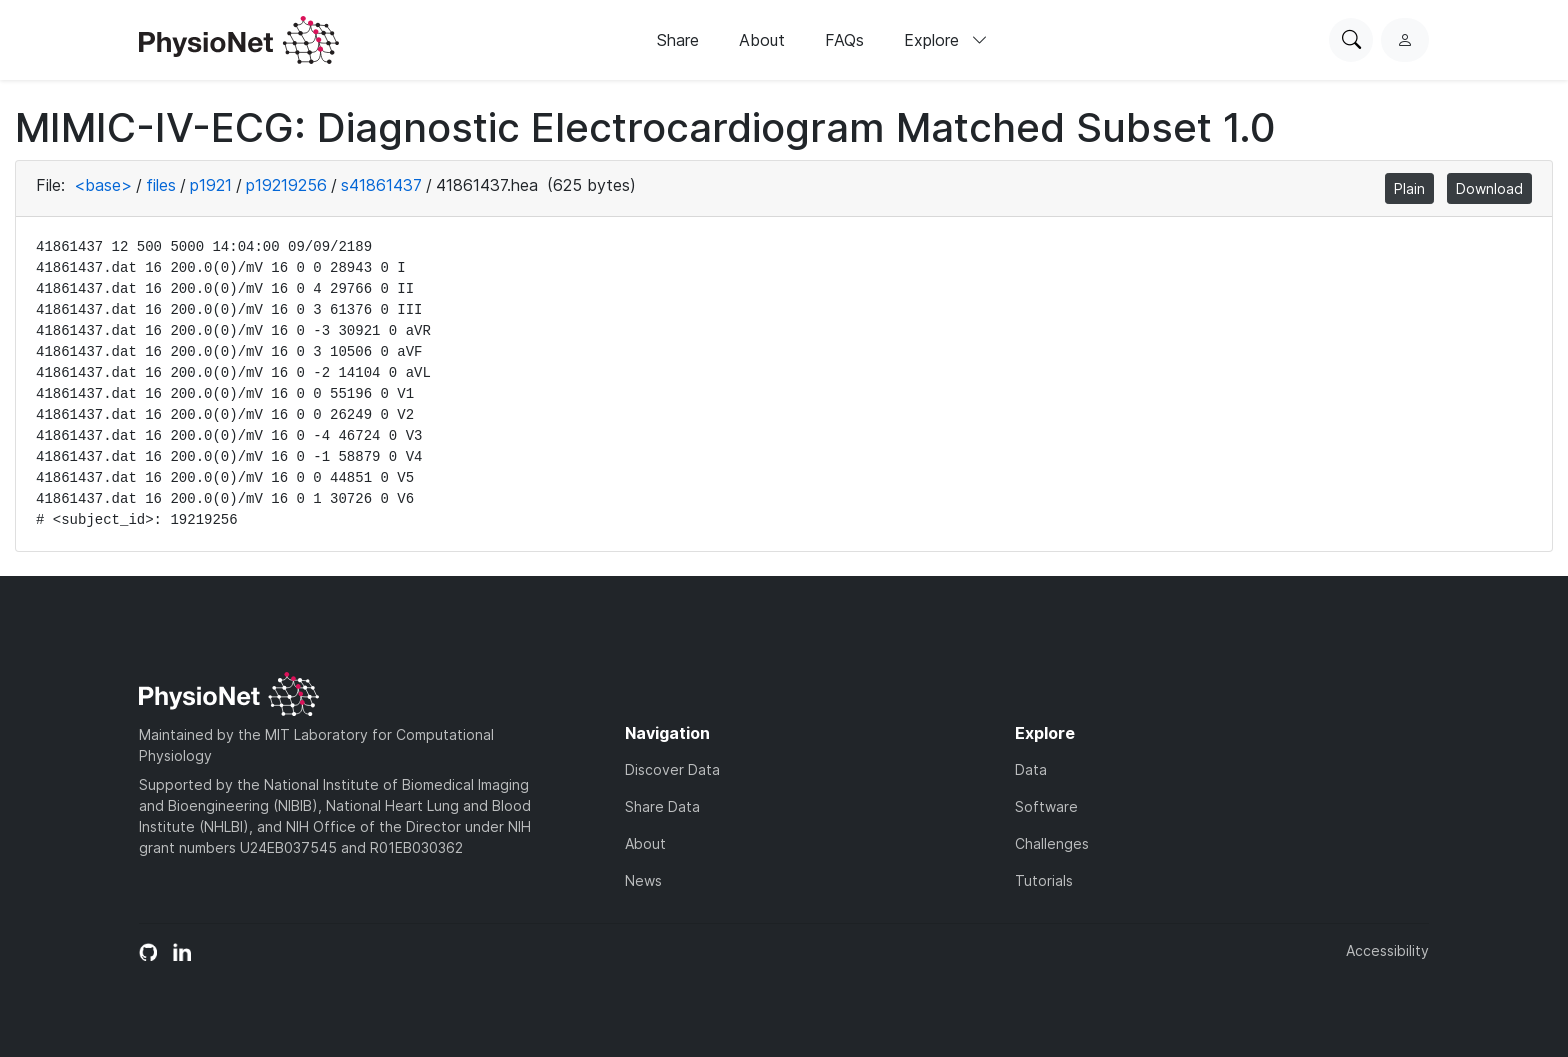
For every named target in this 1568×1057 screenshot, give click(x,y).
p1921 (211, 185)
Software (1046, 806)
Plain (1409, 188)
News (643, 880)
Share (678, 40)
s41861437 (381, 185)
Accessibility (1387, 950)
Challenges (1052, 843)
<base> (103, 185)
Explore (946, 40)
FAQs (844, 40)
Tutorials (1044, 880)
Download (1489, 188)
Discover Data (672, 769)
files (161, 185)
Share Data (662, 806)
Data (1031, 769)
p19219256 (286, 185)
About (762, 40)
